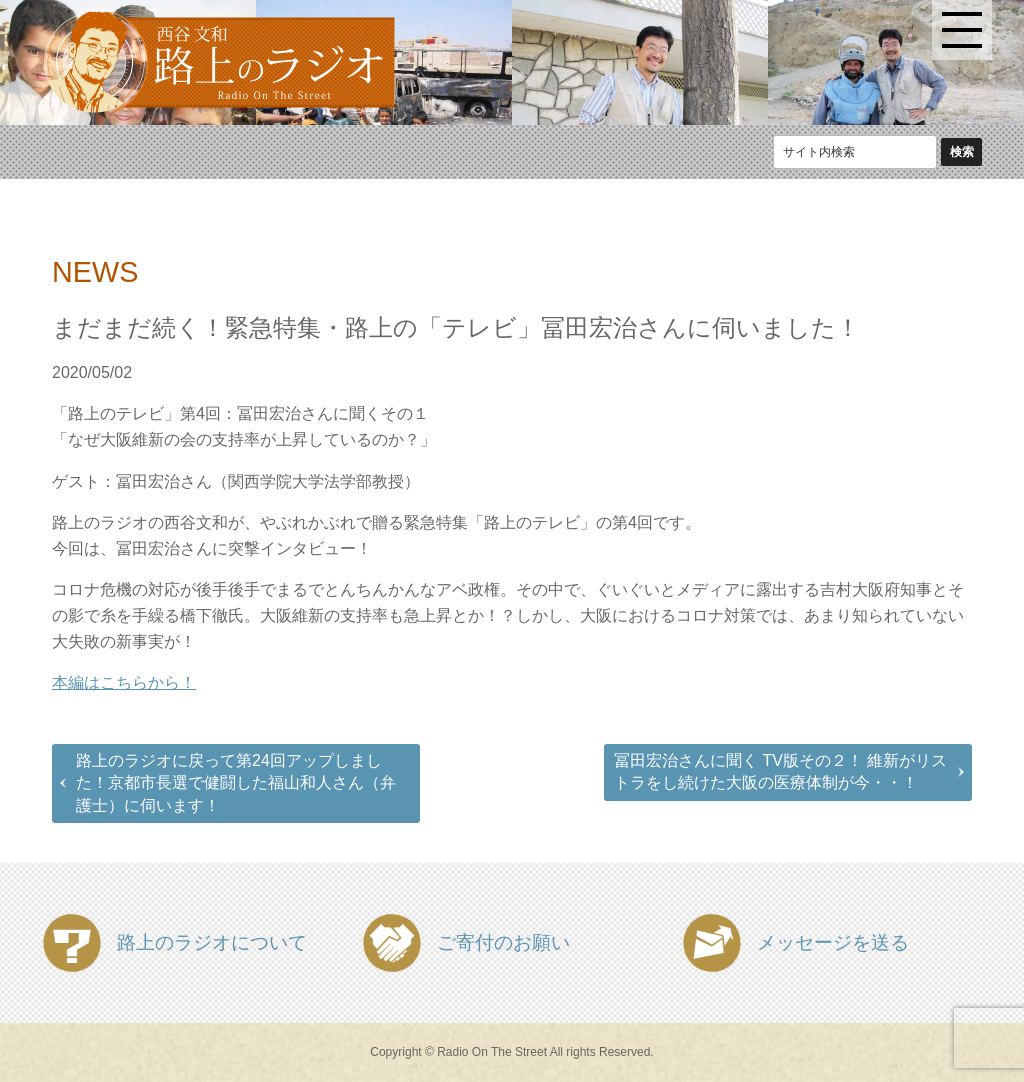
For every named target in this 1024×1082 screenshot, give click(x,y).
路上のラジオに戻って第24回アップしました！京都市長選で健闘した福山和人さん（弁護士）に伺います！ (236, 783)
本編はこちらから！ (124, 682)
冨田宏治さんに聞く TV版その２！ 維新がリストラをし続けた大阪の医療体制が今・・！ (780, 771)
